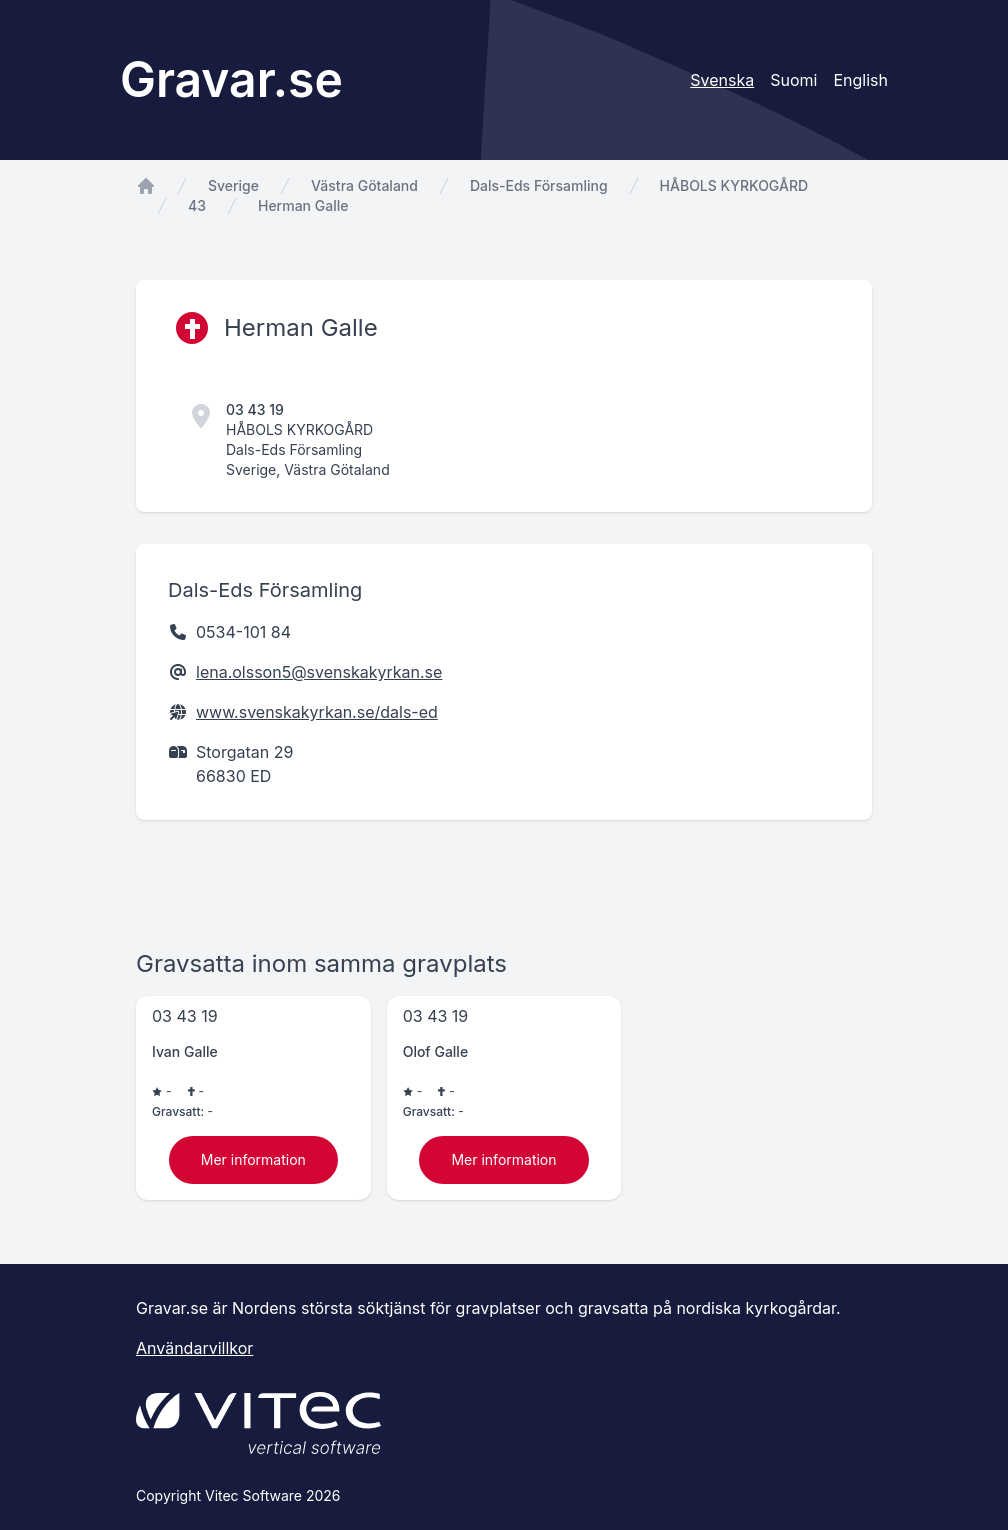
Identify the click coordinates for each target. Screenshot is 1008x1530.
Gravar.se (231, 79)
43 (197, 205)
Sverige (233, 185)
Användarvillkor (194, 1348)
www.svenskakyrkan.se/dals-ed (317, 712)
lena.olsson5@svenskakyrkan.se (319, 672)
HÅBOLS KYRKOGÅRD (734, 185)
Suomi (793, 80)
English (860, 80)
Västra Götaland (364, 185)
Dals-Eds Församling (539, 185)
